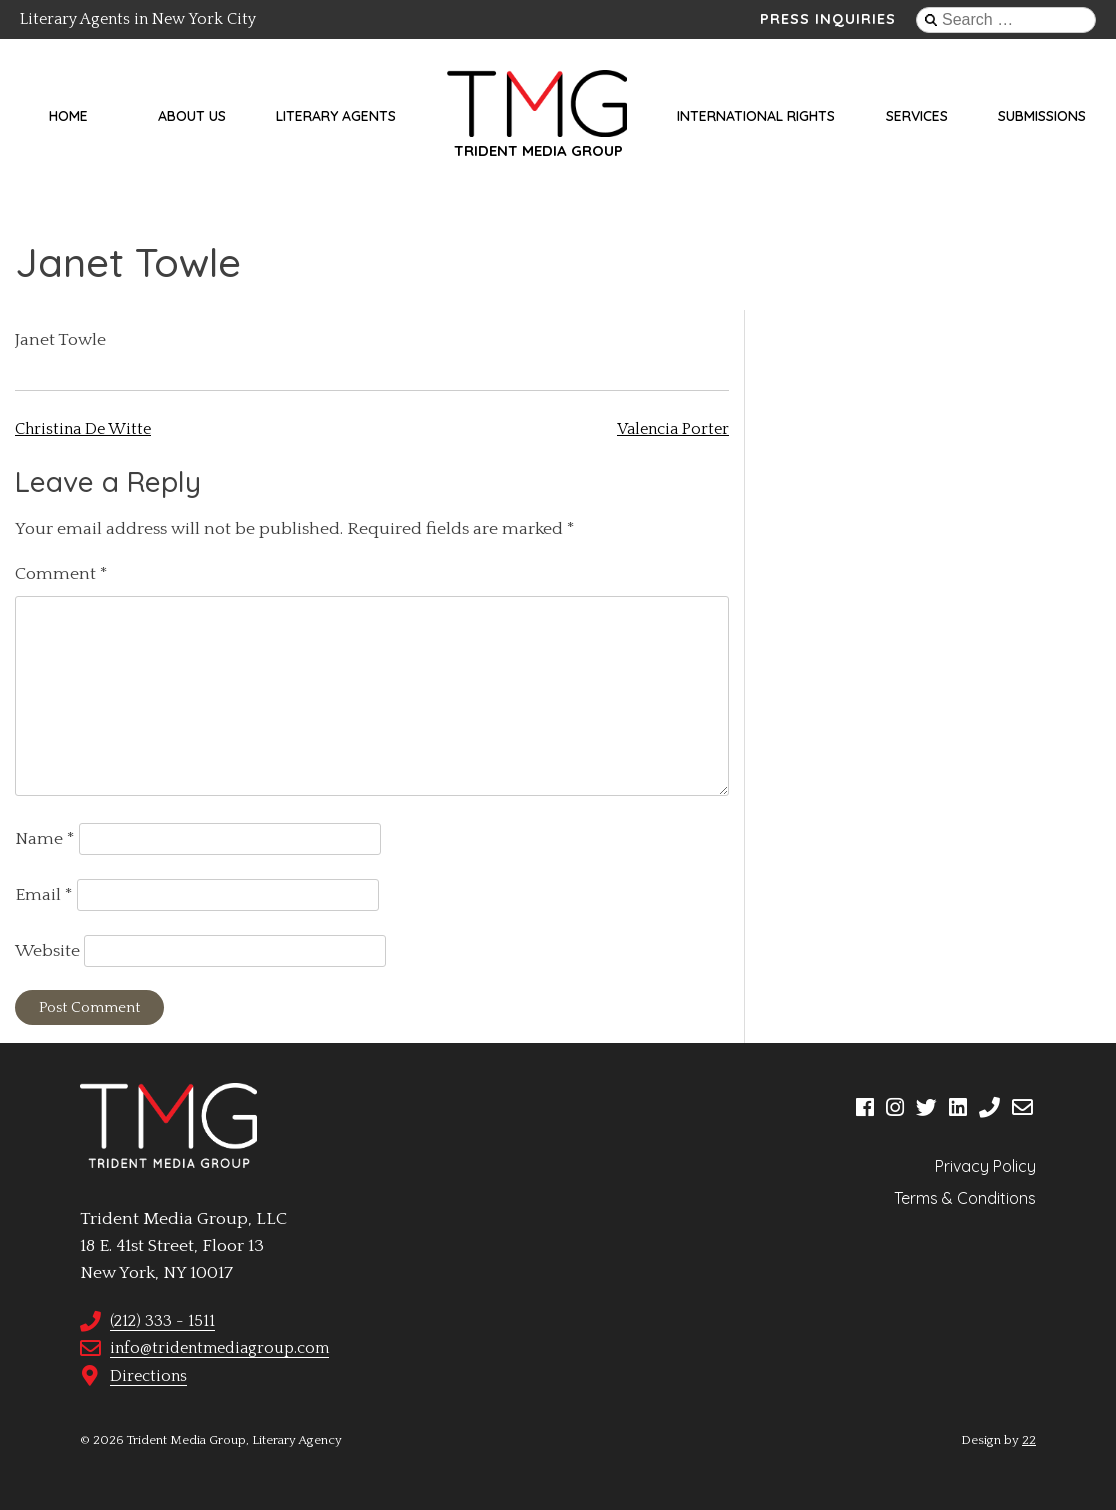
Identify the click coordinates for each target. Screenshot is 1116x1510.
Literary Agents (336, 116)
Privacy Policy (985, 1166)
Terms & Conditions (965, 1198)
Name (45, 839)
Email (44, 895)
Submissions (1042, 116)
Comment (61, 574)
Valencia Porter (673, 429)
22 (1029, 1440)
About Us (192, 116)
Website (47, 951)
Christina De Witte (83, 429)
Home (68, 116)
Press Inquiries (828, 19)
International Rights (756, 116)
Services (917, 116)
